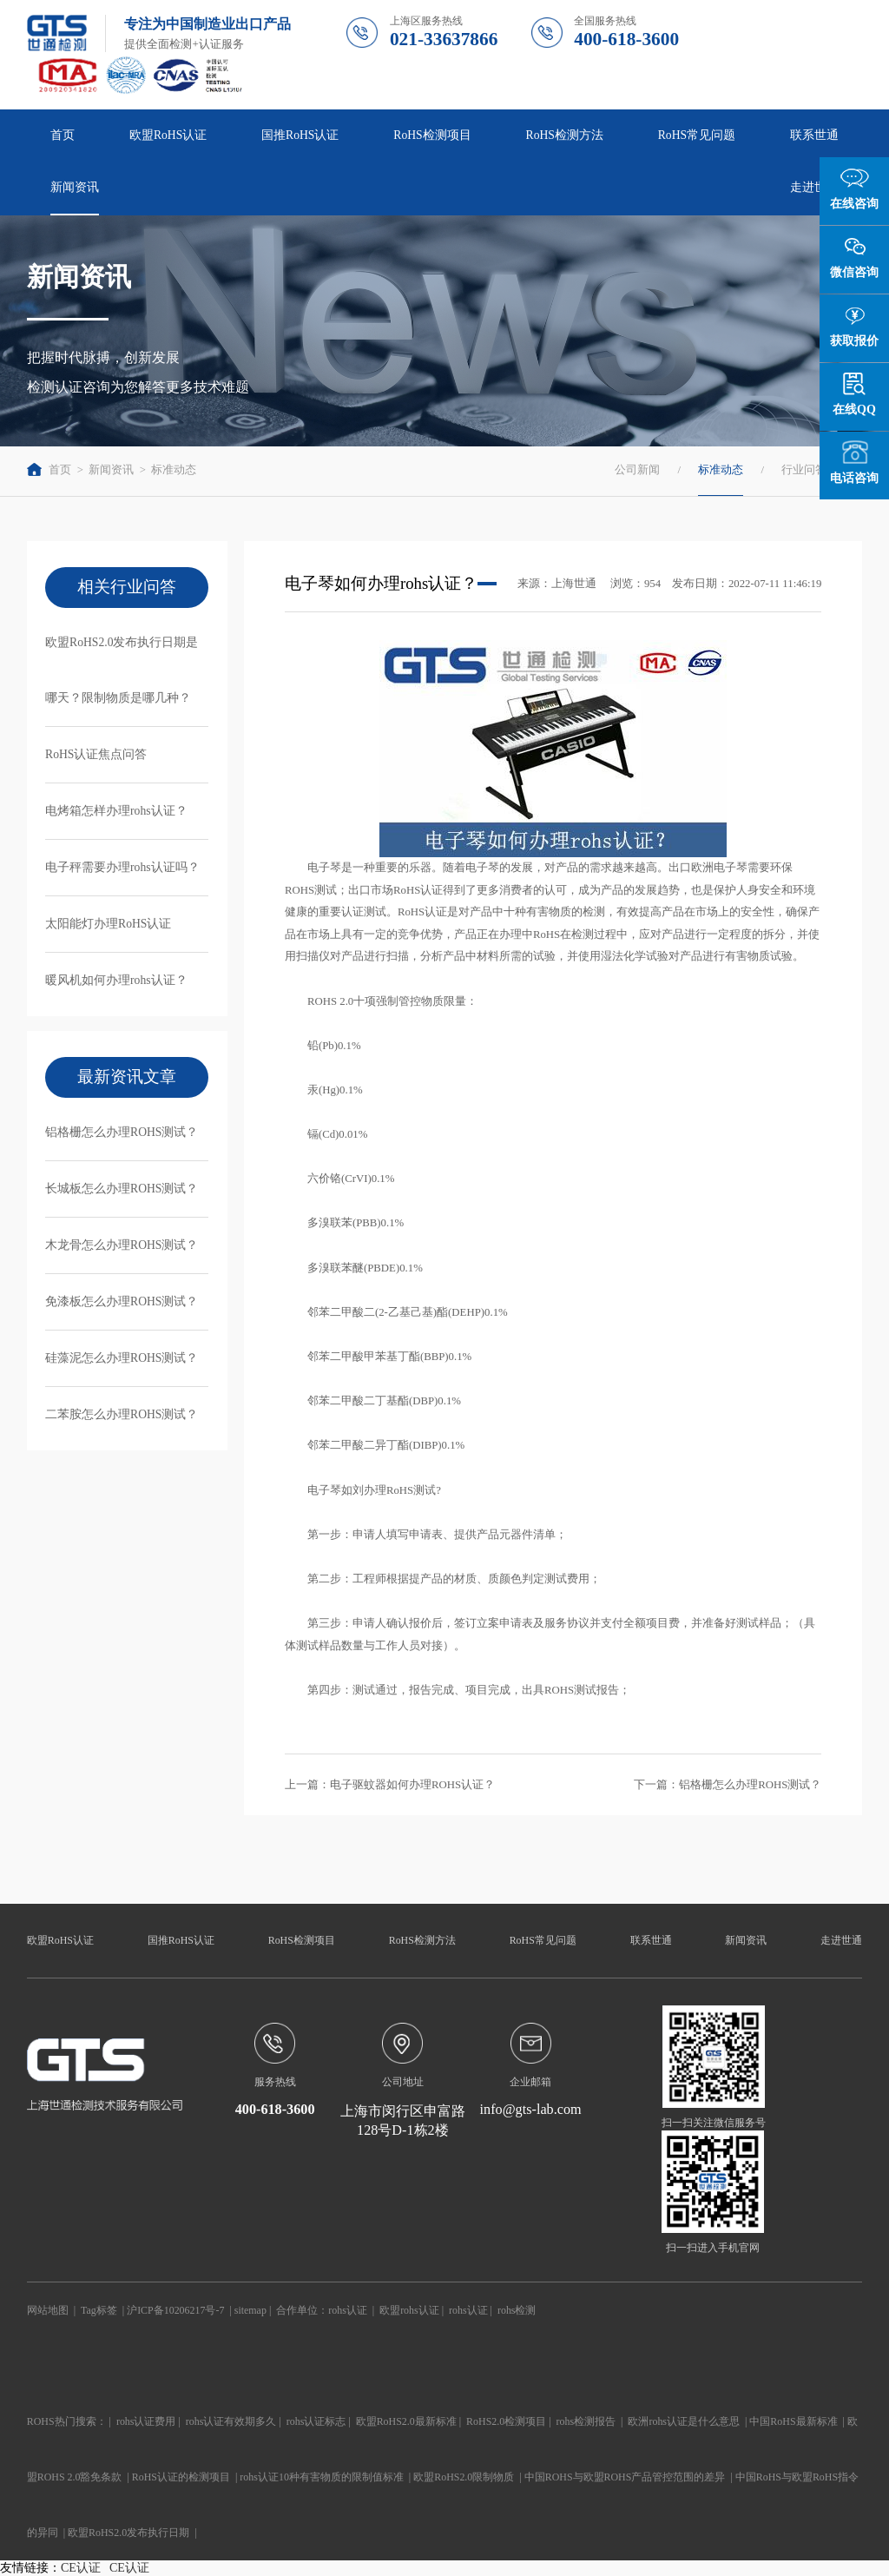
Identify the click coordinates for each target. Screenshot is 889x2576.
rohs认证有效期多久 (231, 2421)
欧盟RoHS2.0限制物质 (463, 2477)
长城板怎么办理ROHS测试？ (121, 1188)
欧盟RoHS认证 (168, 135)
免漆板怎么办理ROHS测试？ (121, 1301)
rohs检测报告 (586, 2421)
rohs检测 (517, 2310)
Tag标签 (99, 2310)
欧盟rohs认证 (409, 2310)
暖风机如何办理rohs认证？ (116, 980)
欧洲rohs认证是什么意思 (684, 2421)
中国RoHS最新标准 (793, 2421)
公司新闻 (637, 470)
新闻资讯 (74, 187)
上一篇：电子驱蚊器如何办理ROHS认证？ (390, 1785)
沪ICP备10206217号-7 (175, 2310)
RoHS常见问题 (696, 135)
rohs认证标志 (316, 2421)
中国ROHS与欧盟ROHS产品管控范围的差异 (625, 2477)
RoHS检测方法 (564, 135)
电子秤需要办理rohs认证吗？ (122, 867)
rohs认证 (347, 2310)
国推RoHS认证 (300, 135)
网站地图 (48, 2310)
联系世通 (814, 135)
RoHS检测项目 (432, 135)
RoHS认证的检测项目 (181, 2477)
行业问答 (803, 470)
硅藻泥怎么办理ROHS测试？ (121, 1357)
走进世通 (814, 187)
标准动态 (173, 470)
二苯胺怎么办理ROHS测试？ (121, 1414)
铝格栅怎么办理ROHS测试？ (121, 1132)
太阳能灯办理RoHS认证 (108, 923)
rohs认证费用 (146, 2421)
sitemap (250, 2310)
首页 (62, 135)
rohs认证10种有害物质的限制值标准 (322, 2477)
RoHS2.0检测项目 (506, 2421)
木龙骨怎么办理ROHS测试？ (121, 1245)
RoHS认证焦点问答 (96, 754)
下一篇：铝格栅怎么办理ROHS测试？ (727, 1785)
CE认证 (81, 2567)
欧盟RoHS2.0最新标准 (406, 2421)
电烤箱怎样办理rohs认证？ (116, 810)
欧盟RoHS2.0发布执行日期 (128, 2532)
